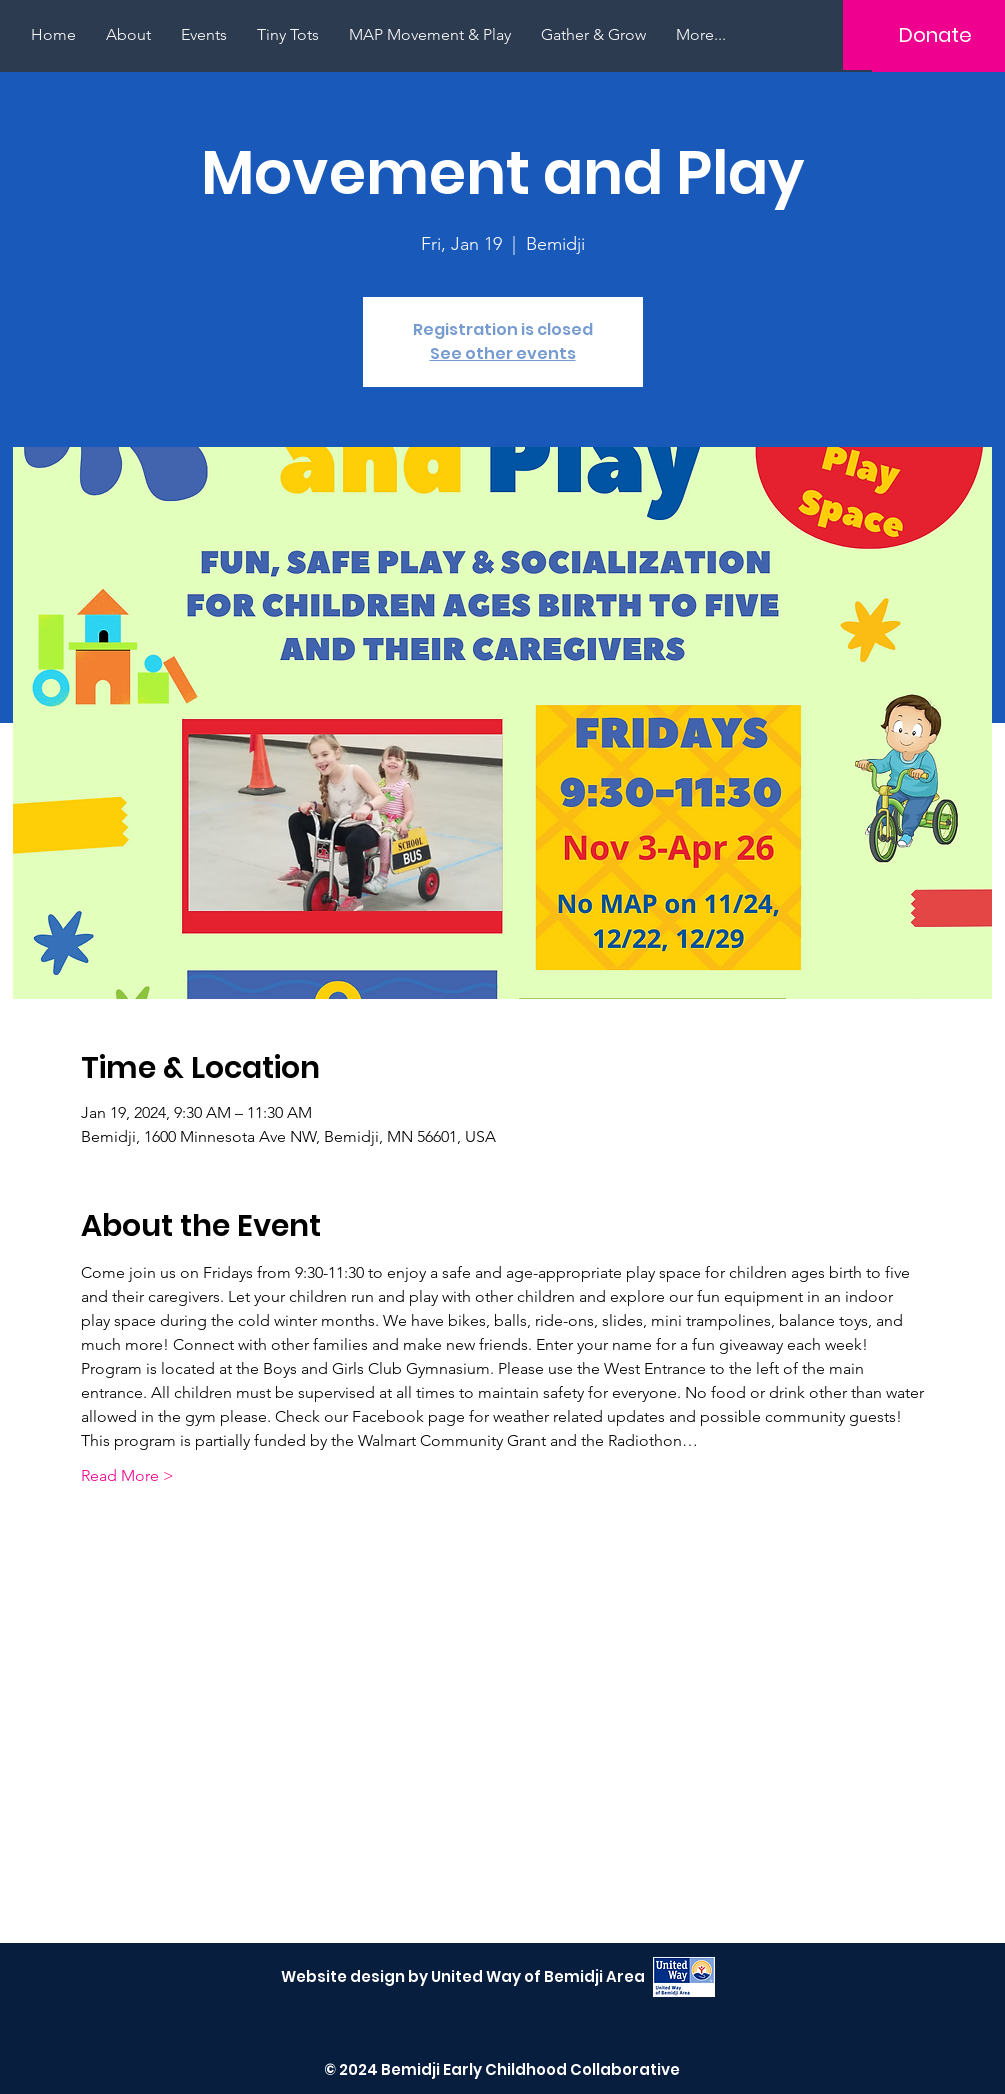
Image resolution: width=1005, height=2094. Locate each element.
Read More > (127, 1475)
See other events (503, 353)
